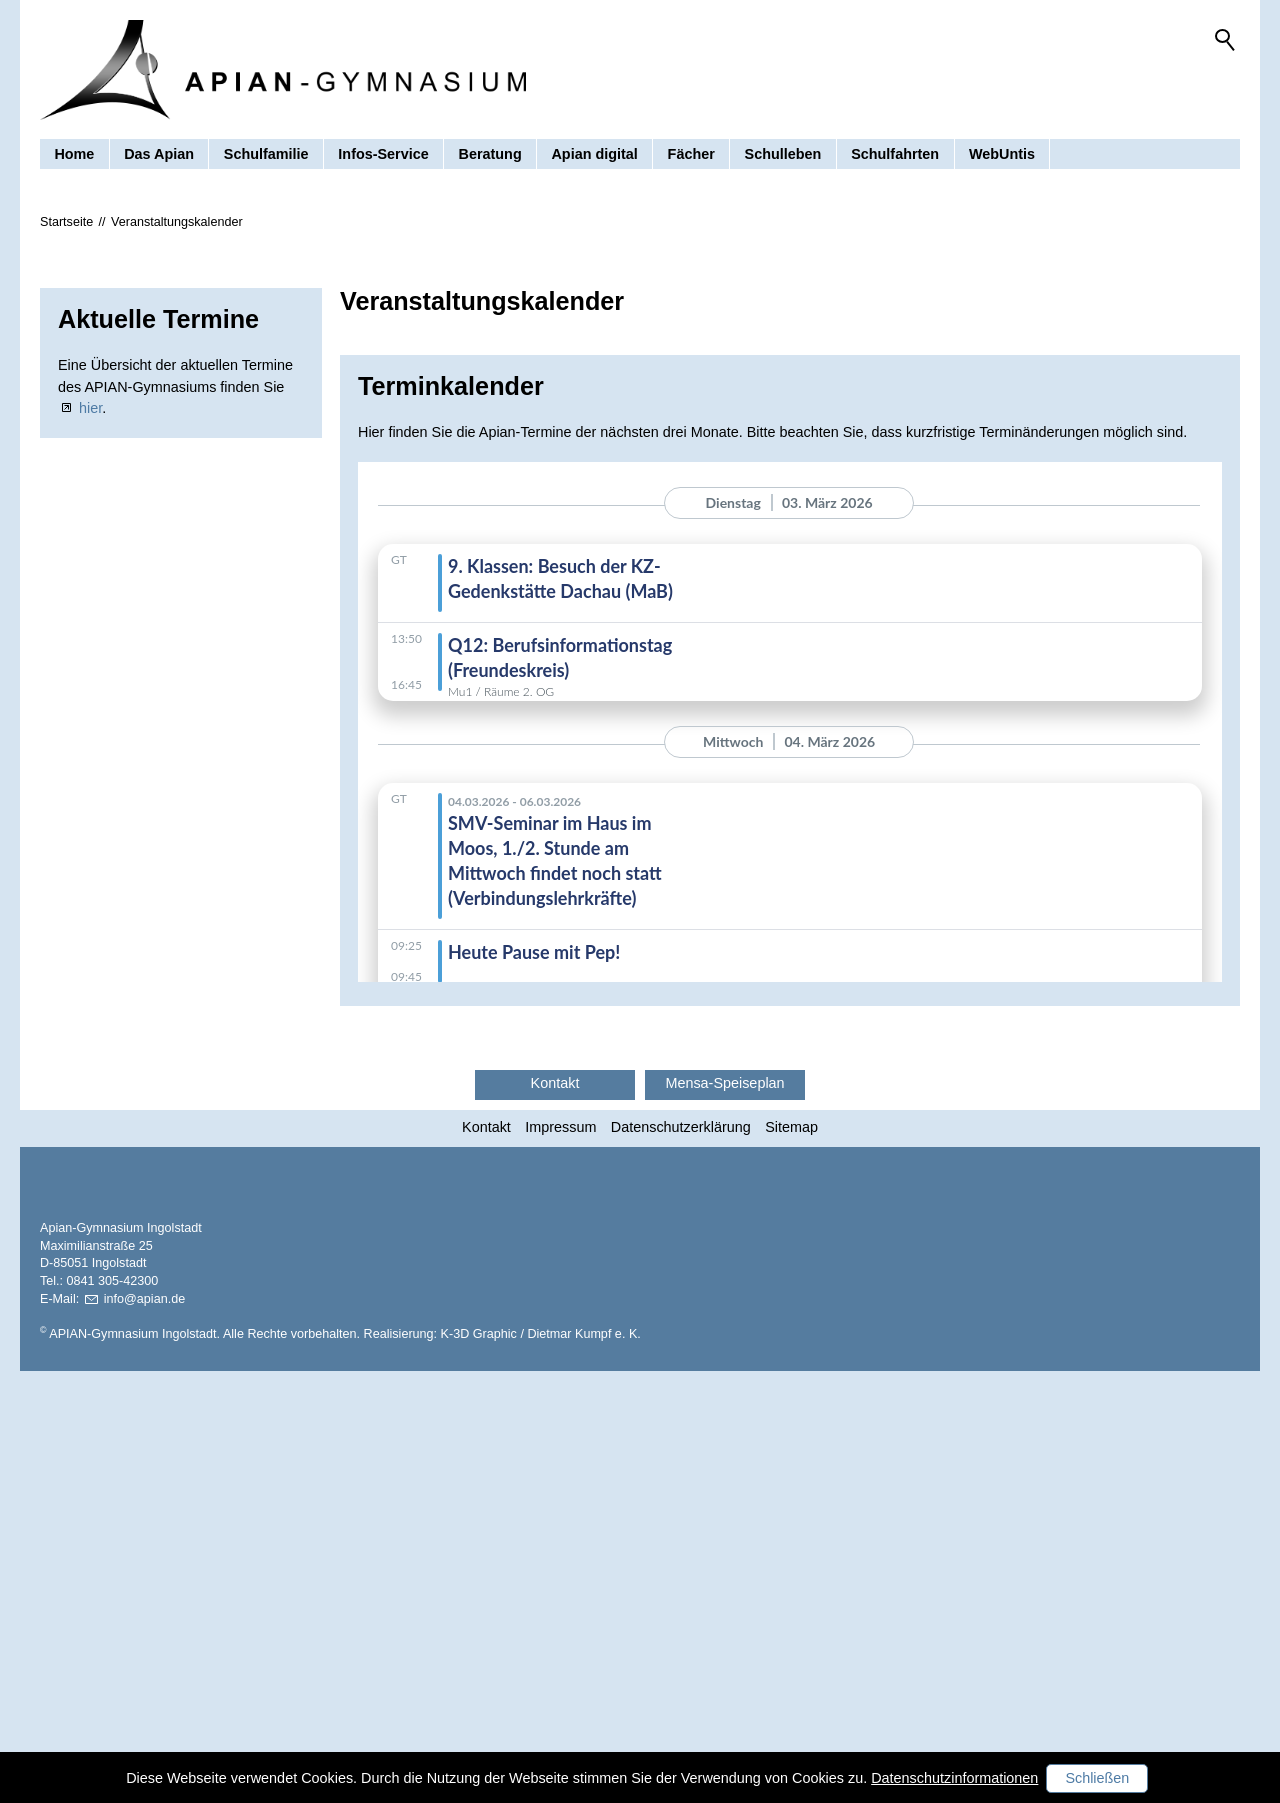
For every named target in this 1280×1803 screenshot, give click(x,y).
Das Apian (159, 154)
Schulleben (783, 154)
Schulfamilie (266, 154)
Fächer (691, 154)
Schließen (1097, 1778)
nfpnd (145, 1731)
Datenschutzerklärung (681, 1303)
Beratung (490, 154)
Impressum (560, 1303)
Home (74, 154)
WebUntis (1002, 154)
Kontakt (486, 1303)
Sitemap (791, 1303)
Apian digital (594, 154)
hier (90, 584)
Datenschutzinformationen (954, 1778)
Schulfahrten (895, 154)
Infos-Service (383, 154)
